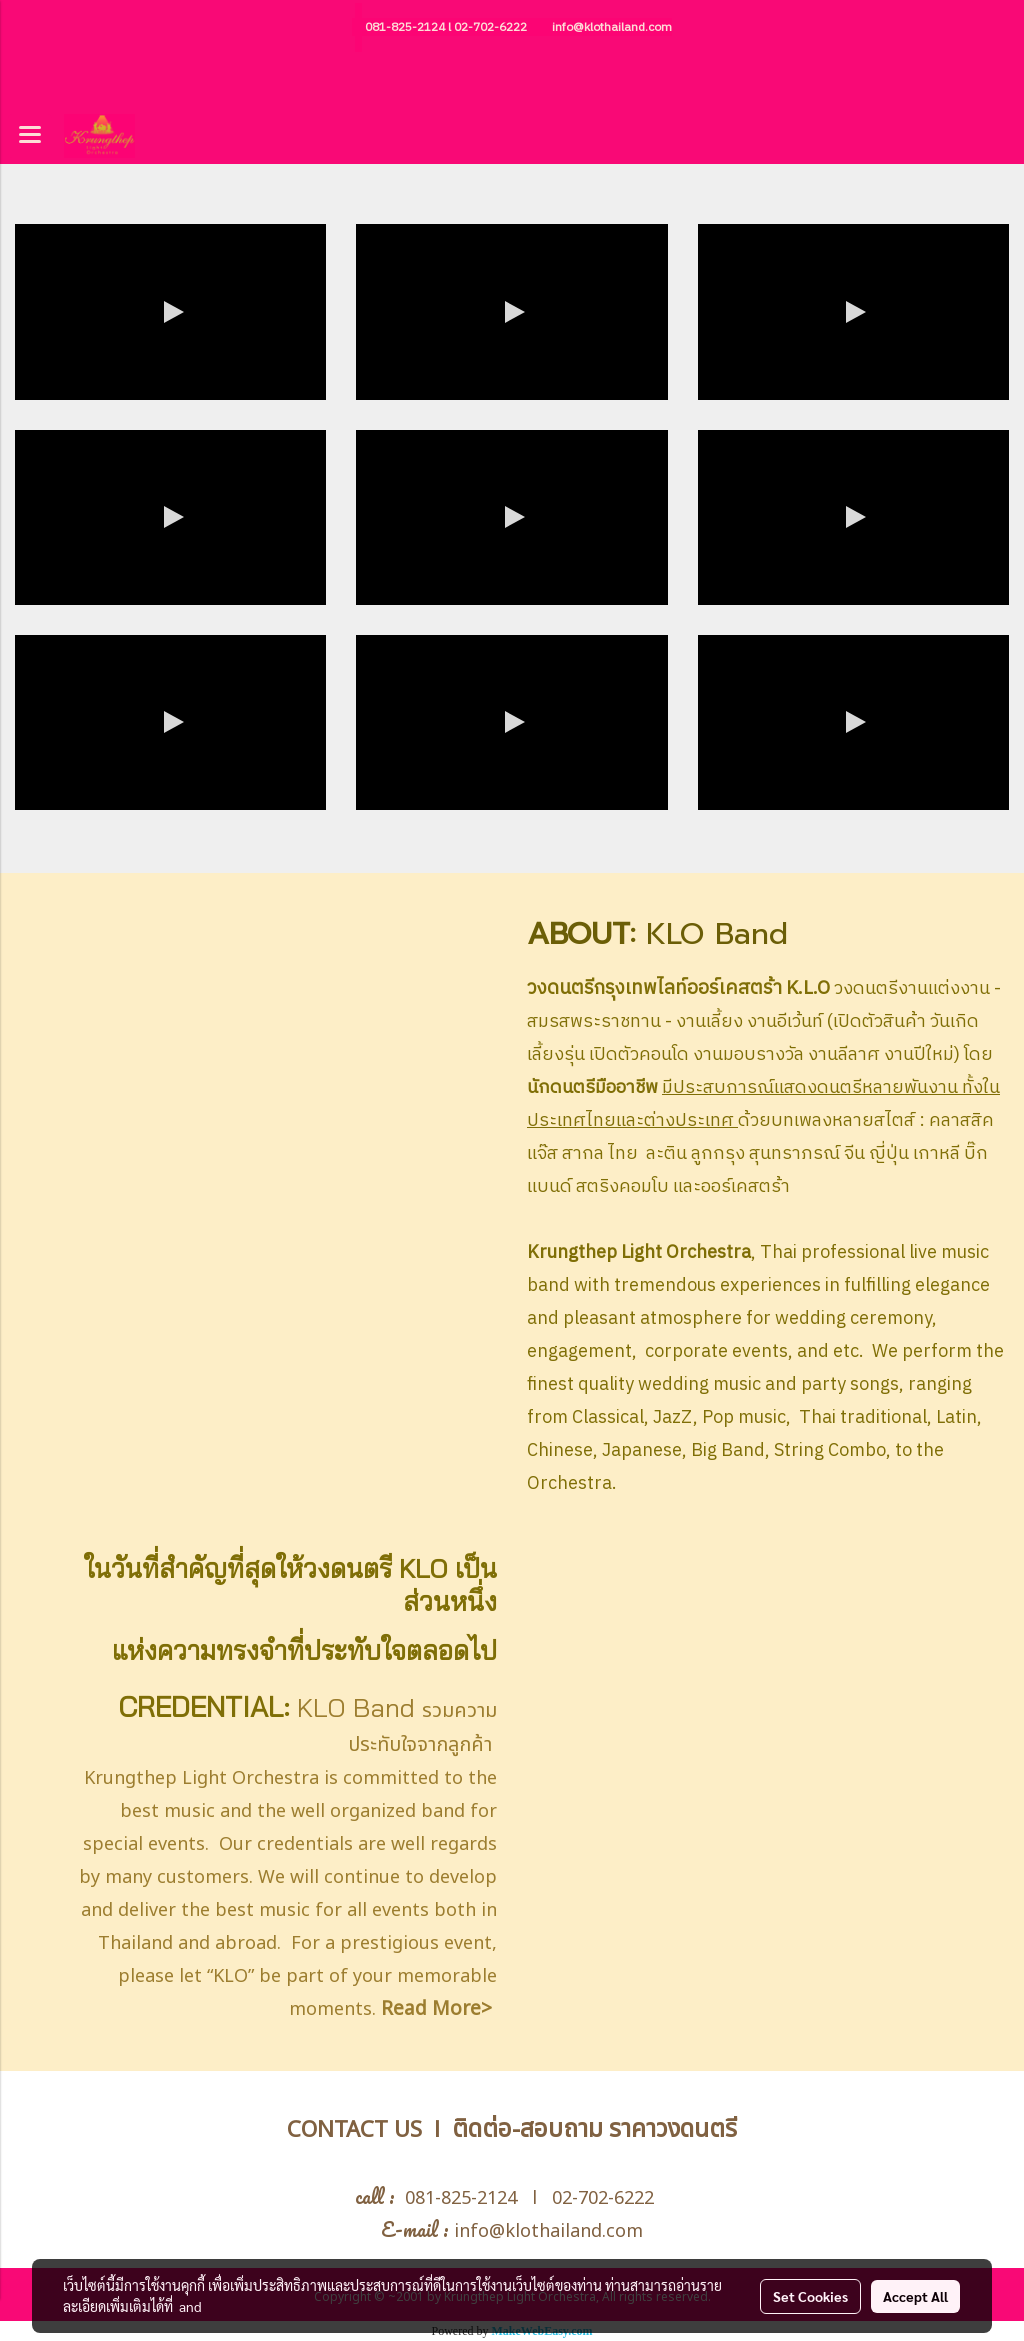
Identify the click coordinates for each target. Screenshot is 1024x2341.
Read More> (436, 2009)
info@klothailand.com (612, 27)
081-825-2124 (405, 27)
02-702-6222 (490, 27)
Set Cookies (810, 2296)
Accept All (915, 2296)
